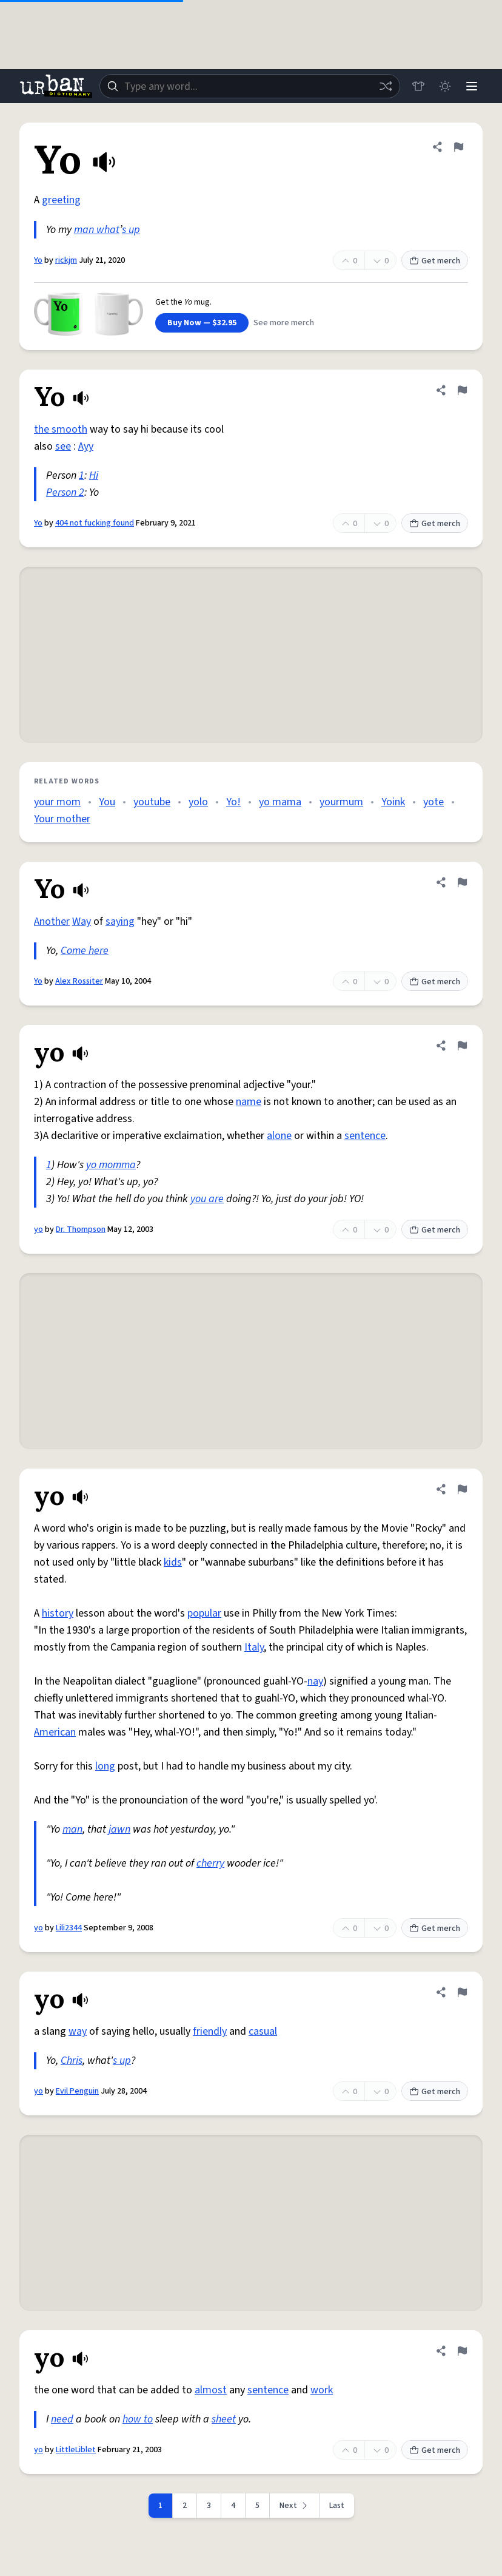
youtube (151, 802)
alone (279, 1135)
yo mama (280, 802)
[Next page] (295, 2505)
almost (211, 2390)
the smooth (60, 429)
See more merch (283, 323)
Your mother (62, 819)
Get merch (434, 261)
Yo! (233, 802)
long (105, 1766)
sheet (224, 2419)
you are (207, 1198)
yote (433, 802)
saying (120, 921)
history (57, 1613)
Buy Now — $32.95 (201, 323)
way (78, 2031)
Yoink (393, 802)
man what (96, 229)
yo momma (111, 1164)
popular (204, 1613)
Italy (254, 1647)
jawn (119, 1829)
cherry (210, 1863)
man (72, 1829)
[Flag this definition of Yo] (458, 147)
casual (263, 2031)
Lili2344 (69, 1928)
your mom (57, 802)
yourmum (341, 802)
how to (137, 2419)
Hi (93, 475)
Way (81, 921)
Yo (38, 260)
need (62, 2419)
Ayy (85, 446)
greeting (61, 200)
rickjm (66, 260)
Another (52, 921)
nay (315, 1681)
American (55, 1732)
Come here (85, 950)
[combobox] (249, 86)
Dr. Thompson (80, 1229)
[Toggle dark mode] (445, 86)
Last (336, 2506)
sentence (365, 1135)
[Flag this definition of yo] (462, 1045)
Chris (71, 2060)
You (107, 802)
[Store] (418, 86)
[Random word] (385, 86)
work (321, 2390)
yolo (198, 802)
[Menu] (472, 86)
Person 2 (65, 492)
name (248, 1101)
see (63, 446)
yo (38, 1229)
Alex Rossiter (79, 981)
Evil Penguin (77, 2091)
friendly (210, 2031)
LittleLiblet (76, 2450)
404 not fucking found (94, 523)
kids (173, 1562)
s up (131, 229)
